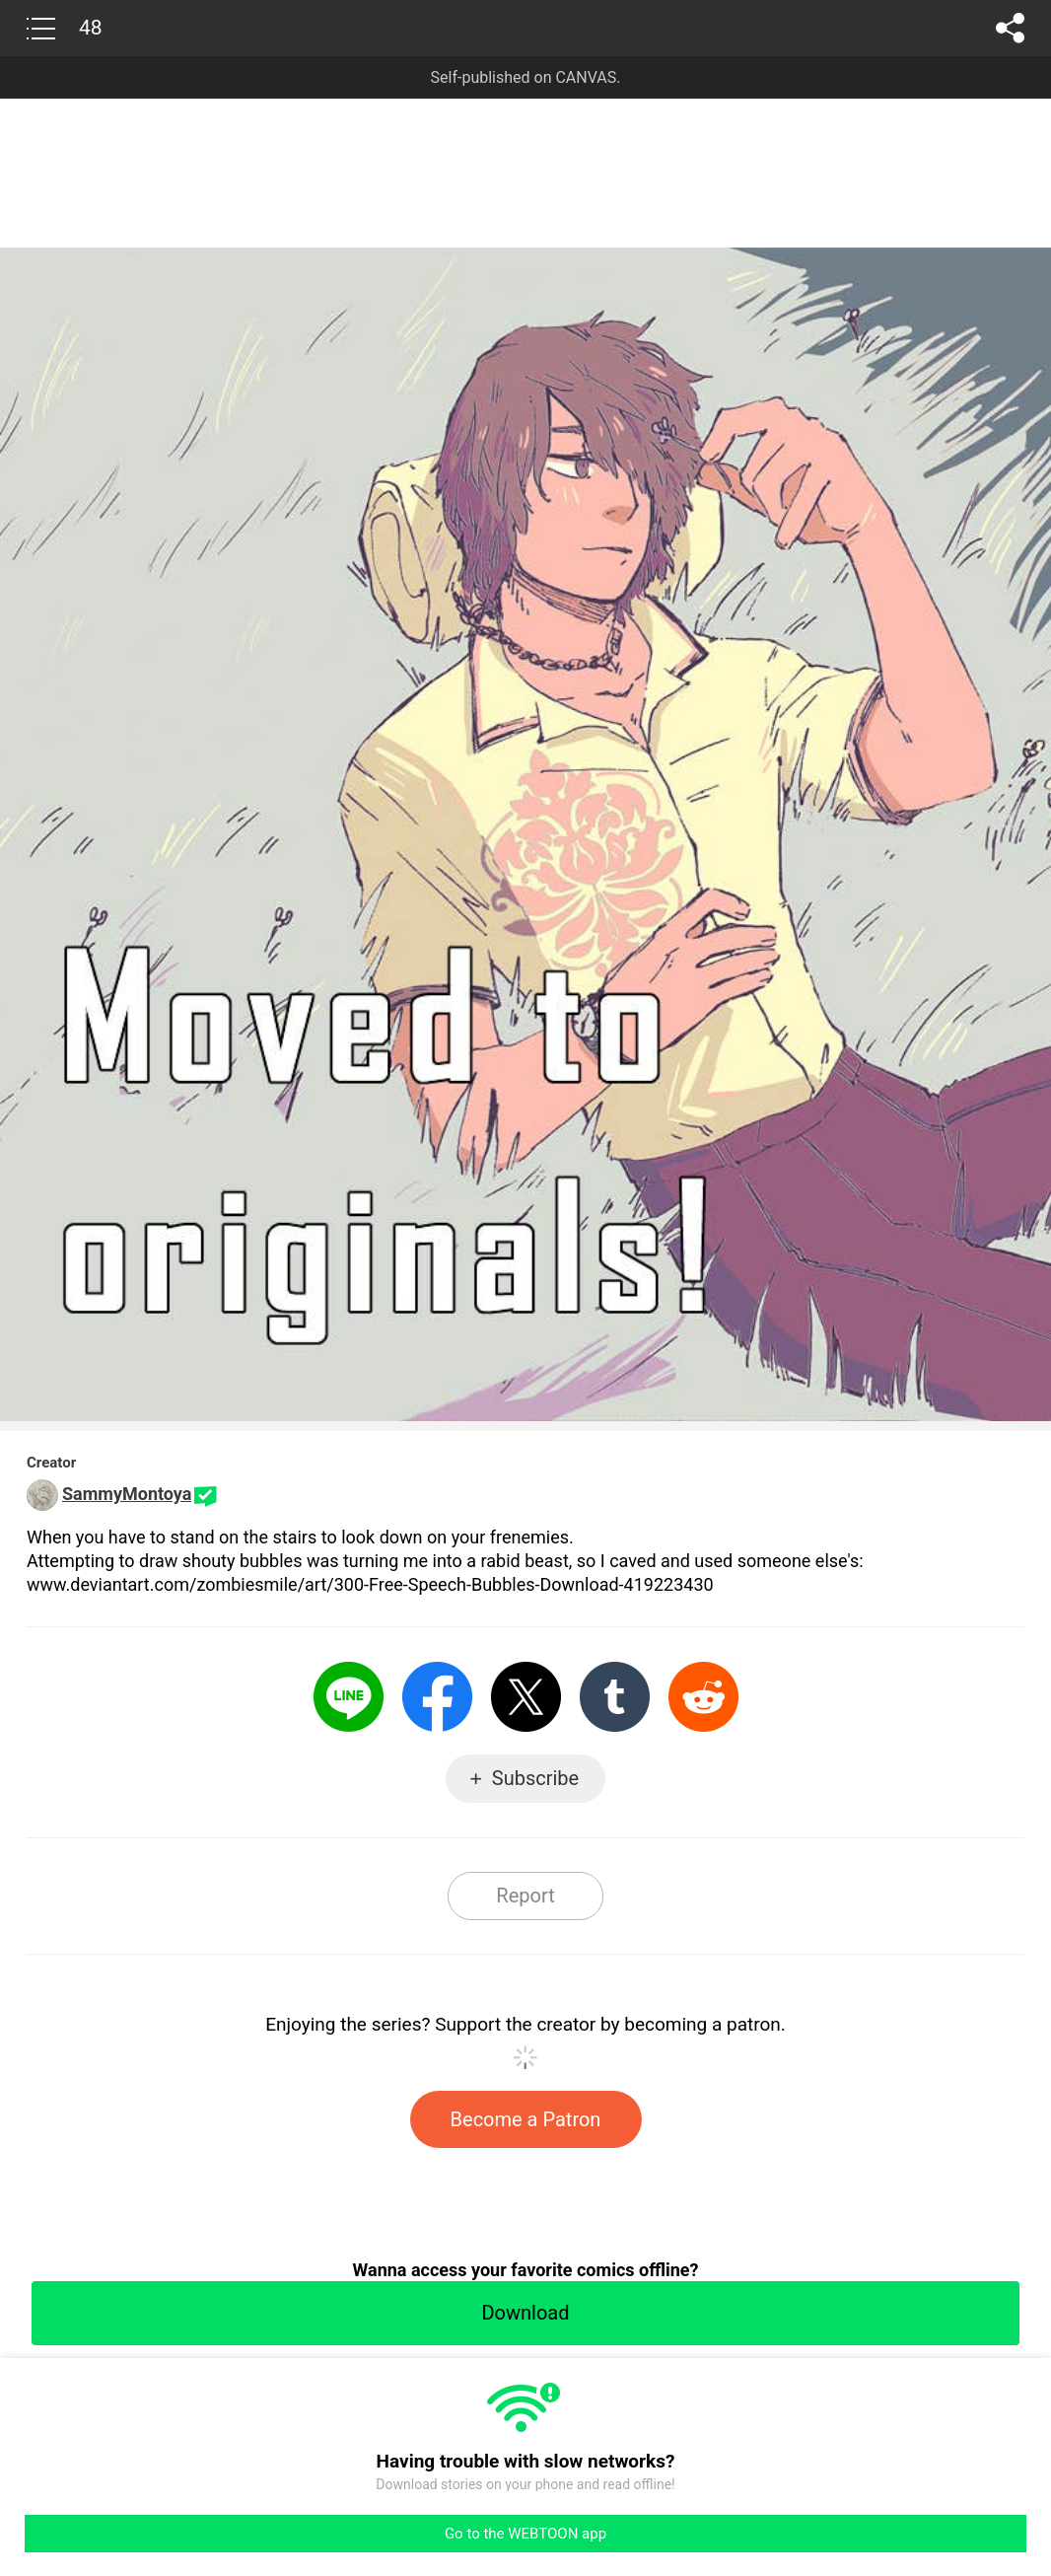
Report (525, 1895)
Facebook (437, 1697)
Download (525, 2313)
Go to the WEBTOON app (525, 2533)
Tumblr (615, 1697)
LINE (349, 1697)
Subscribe (535, 1778)
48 (91, 27)
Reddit (703, 1697)
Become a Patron (526, 2119)
